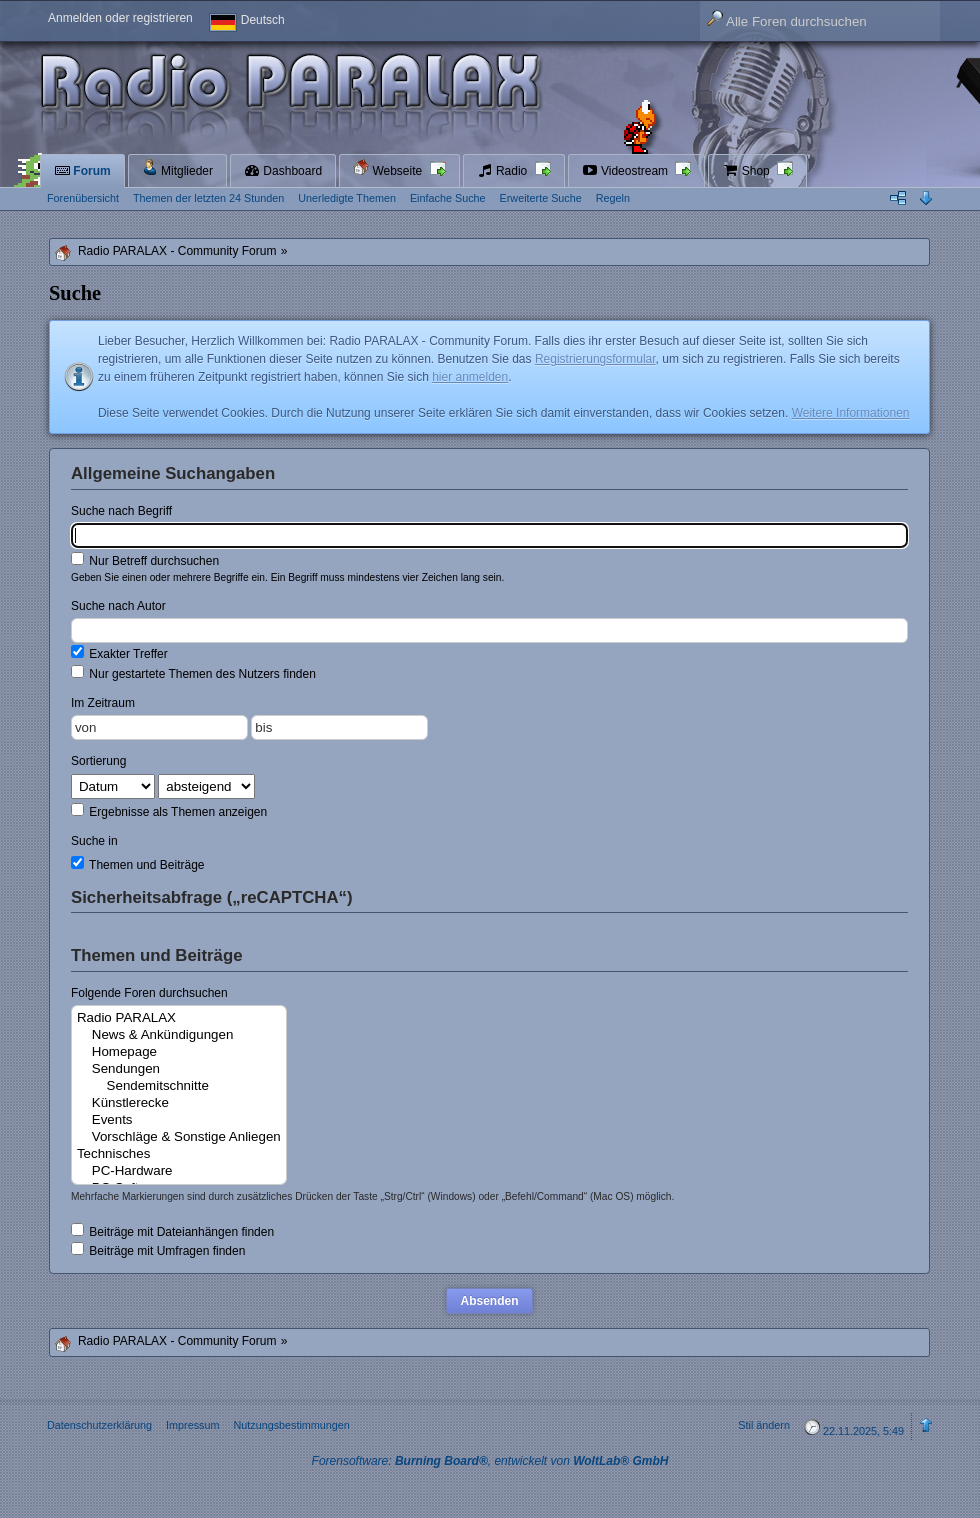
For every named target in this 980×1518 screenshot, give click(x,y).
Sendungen (179, 1069)
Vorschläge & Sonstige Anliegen (179, 1137)
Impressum (192, 1425)
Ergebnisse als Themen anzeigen (169, 811)
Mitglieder (177, 168)
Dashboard (283, 171)
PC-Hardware (179, 1171)
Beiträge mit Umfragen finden (158, 1250)
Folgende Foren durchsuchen (149, 993)
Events (179, 1120)
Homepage (179, 1052)
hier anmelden (470, 377)
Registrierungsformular (595, 359)
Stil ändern (764, 1425)
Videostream (627, 171)
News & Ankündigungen (179, 1035)
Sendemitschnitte (179, 1086)
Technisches (179, 1154)
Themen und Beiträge (138, 864)
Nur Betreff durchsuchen (145, 560)
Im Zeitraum (103, 703)
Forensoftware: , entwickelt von (490, 1461)
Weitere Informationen (851, 413)
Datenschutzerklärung (99, 1425)
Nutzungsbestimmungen (291, 1425)
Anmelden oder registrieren (120, 18)
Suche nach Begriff (121, 511)
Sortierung (98, 761)
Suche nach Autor (118, 606)
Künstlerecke (179, 1103)
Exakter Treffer (119, 653)
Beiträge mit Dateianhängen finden (172, 1231)
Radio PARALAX (179, 1018)
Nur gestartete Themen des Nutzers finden (193, 673)
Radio (504, 171)
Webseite (389, 168)
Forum (82, 171)
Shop (747, 171)
